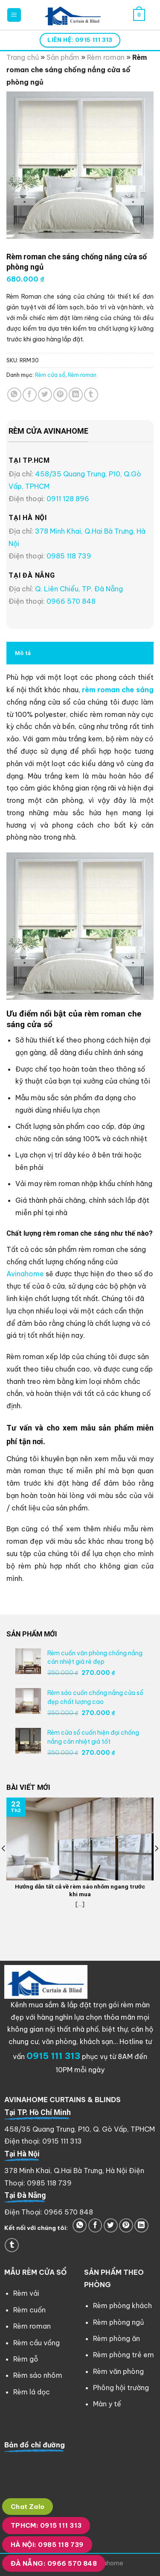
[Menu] (14, 15)
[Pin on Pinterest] (60, 395)
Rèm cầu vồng (36, 2342)
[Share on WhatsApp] (14, 395)
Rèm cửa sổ (50, 374)
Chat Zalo (28, 2507)
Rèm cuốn (29, 2310)
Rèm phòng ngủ (118, 2322)
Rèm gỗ (25, 2359)
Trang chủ (22, 57)
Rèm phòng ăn (116, 2338)
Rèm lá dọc (31, 2392)
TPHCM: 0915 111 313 (46, 2525)
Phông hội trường (121, 2387)
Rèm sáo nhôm (37, 2375)
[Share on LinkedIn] (76, 395)
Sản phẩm (63, 57)
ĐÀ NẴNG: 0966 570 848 (54, 2563)
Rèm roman (106, 57)
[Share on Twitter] (45, 395)
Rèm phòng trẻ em (123, 2354)
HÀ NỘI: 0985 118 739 (47, 2545)
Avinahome (25, 1273)
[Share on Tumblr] (91, 395)
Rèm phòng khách (122, 2305)
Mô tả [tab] (23, 653)
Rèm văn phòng (118, 2371)
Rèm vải (26, 2293)
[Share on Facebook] (30, 395)
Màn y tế (107, 2404)
